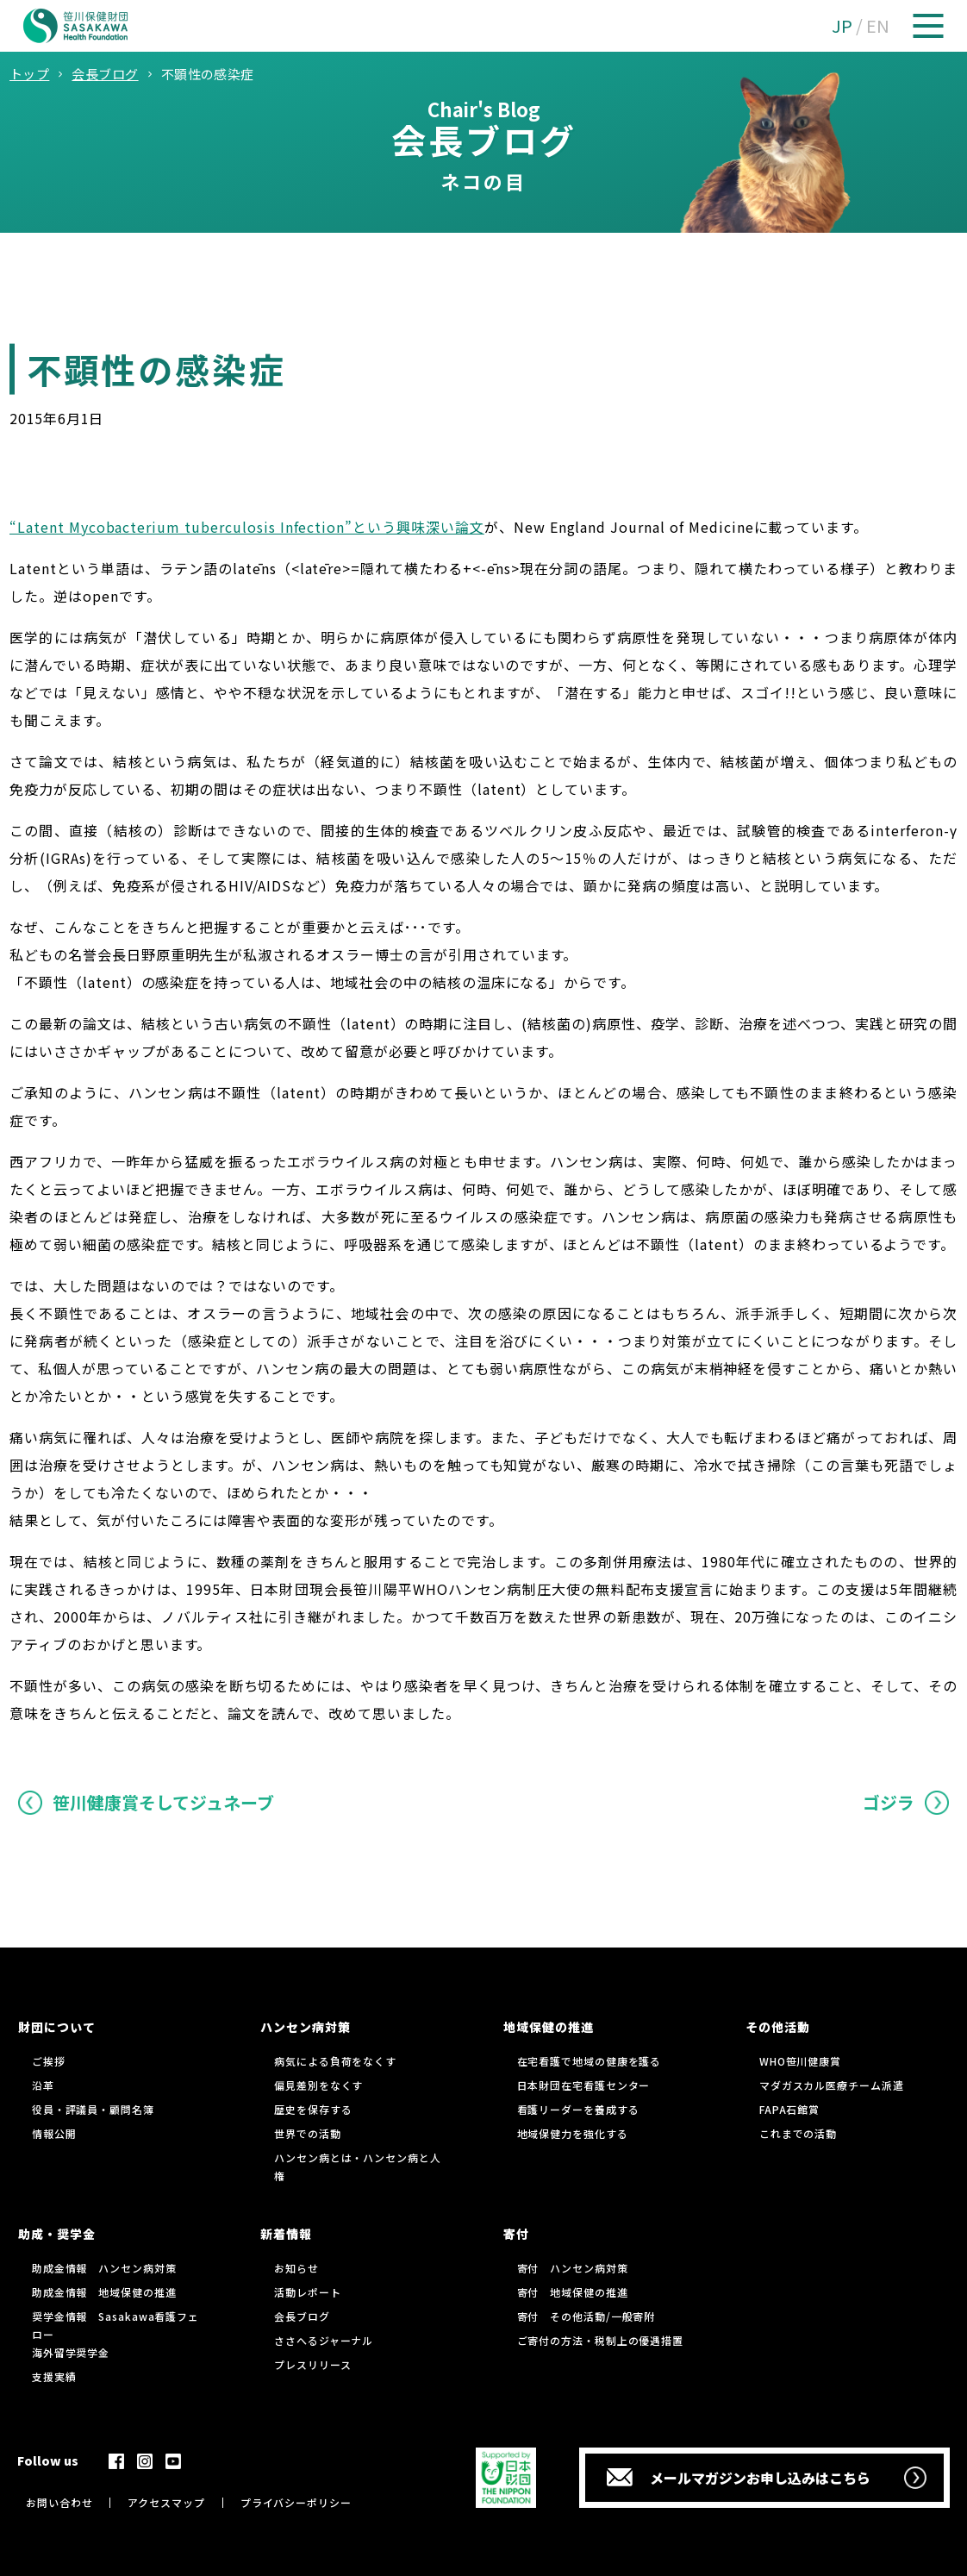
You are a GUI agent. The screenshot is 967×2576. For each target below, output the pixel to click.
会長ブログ (302, 2316)
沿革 (43, 2085)
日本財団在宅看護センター (584, 2085)
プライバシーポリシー (296, 2502)
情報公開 (54, 2133)
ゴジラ (888, 1802)
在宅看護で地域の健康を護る (589, 2061)
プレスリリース (312, 2364)
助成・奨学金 (57, 2233)
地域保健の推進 (548, 2026)
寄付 (516, 2233)
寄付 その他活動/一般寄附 (586, 2316)
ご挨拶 (49, 2061)
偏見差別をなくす (318, 2085)
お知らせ (296, 2267)
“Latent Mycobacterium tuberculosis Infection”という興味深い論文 (246, 526)
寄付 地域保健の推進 (572, 2292)
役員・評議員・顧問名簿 (93, 2109)
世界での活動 (307, 2133)
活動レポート (307, 2292)
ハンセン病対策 (305, 2026)
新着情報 (286, 2233)
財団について (57, 2026)
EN (877, 25)
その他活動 (778, 2026)
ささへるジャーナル (323, 2340)
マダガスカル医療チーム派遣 (831, 2085)
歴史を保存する (313, 2109)
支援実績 (54, 2376)
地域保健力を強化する (572, 2133)
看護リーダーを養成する (578, 2109)
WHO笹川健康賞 (800, 2061)
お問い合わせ (59, 2502)
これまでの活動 (798, 2133)
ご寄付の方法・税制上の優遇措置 (600, 2340)
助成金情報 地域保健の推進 (104, 2292)
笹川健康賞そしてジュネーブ (163, 1802)
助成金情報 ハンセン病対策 (104, 2267)
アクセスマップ (166, 2502)
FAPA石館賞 (789, 2109)
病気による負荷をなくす (335, 2061)
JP (842, 25)
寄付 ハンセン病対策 (572, 2267)
